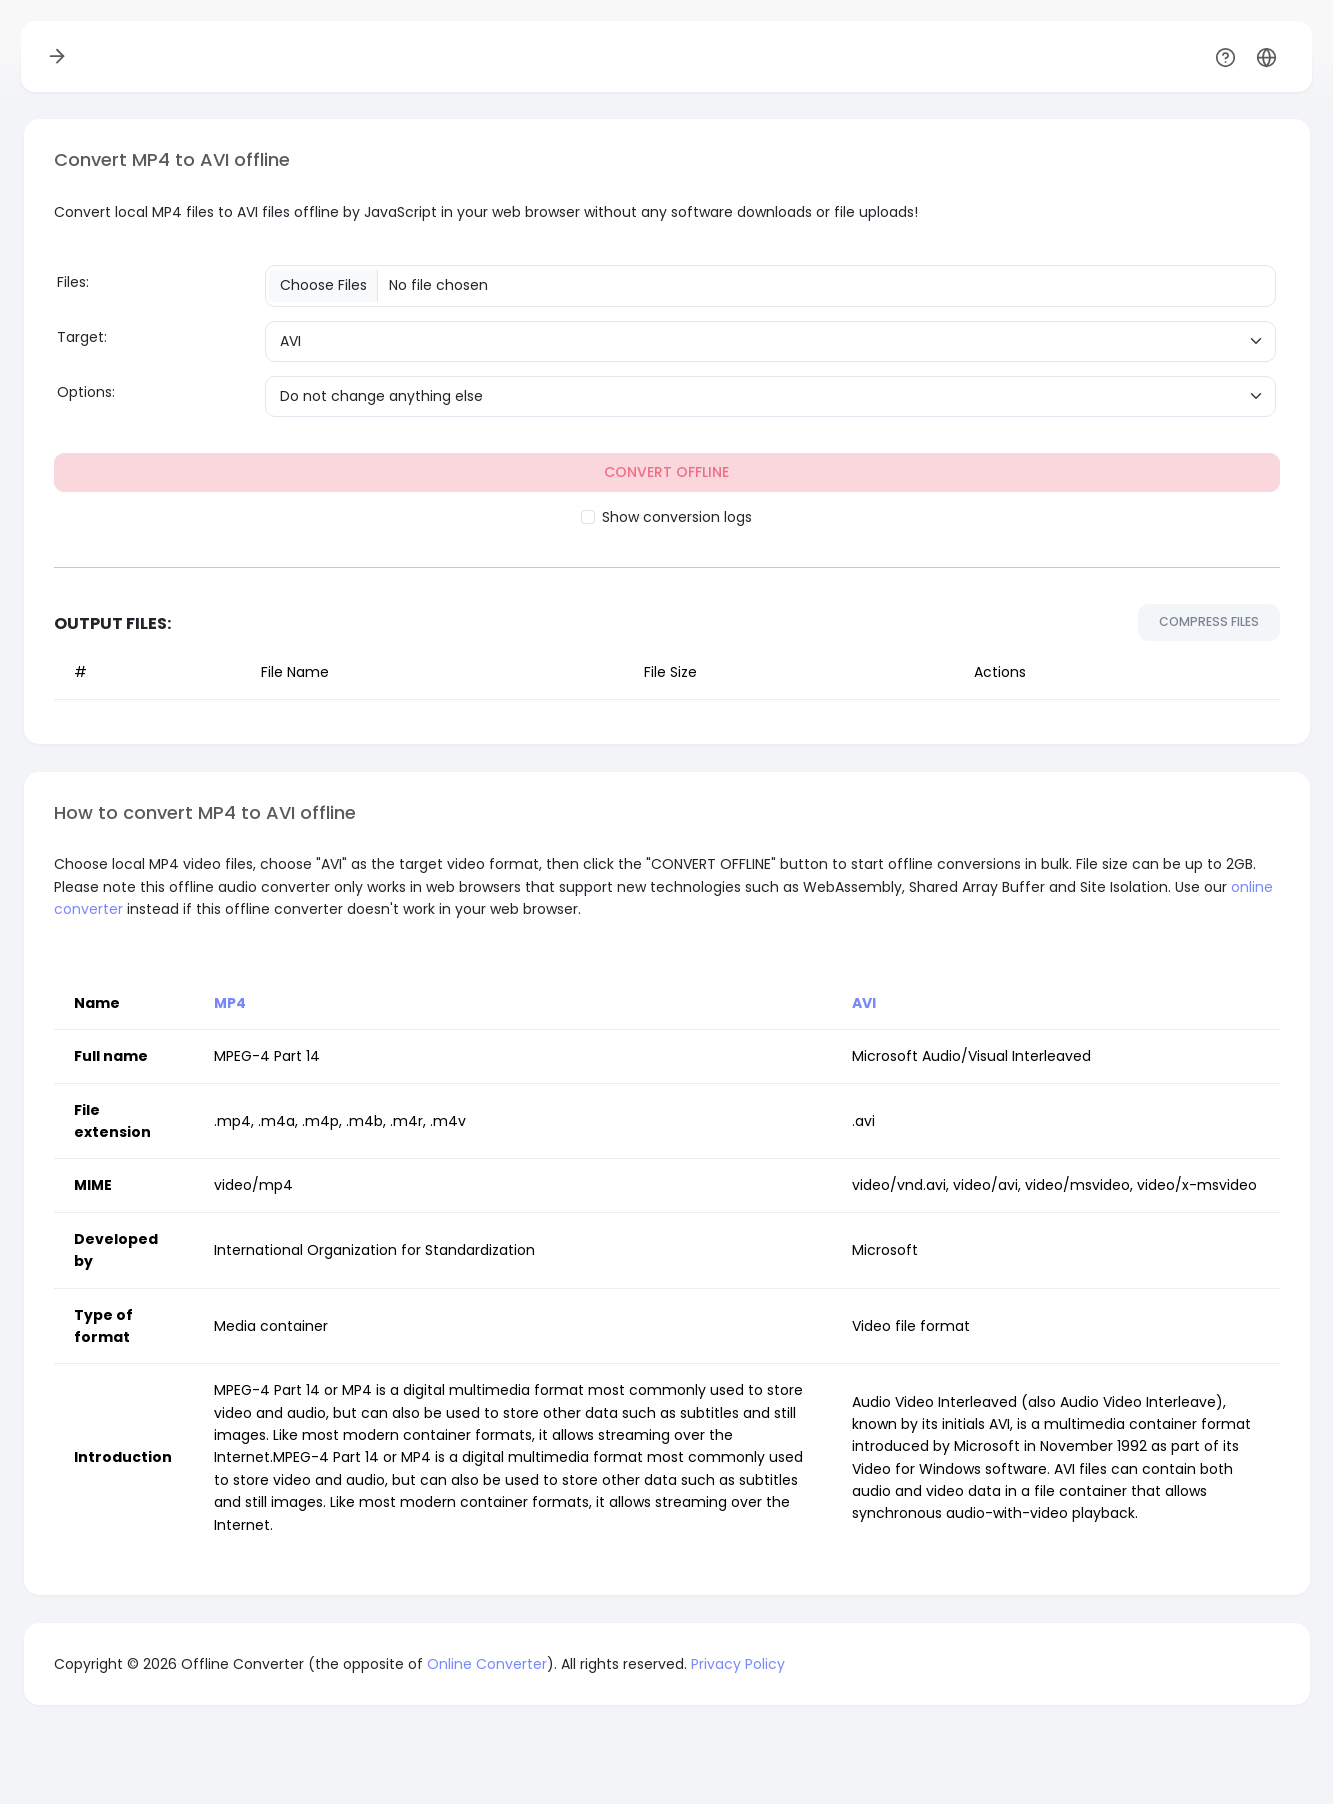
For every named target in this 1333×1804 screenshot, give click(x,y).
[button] (1266, 56)
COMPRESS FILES (1209, 621)
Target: (82, 337)
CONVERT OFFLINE (666, 472)
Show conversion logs (677, 517)
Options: (86, 392)
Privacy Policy (738, 1664)
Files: (73, 282)
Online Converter (487, 1664)
